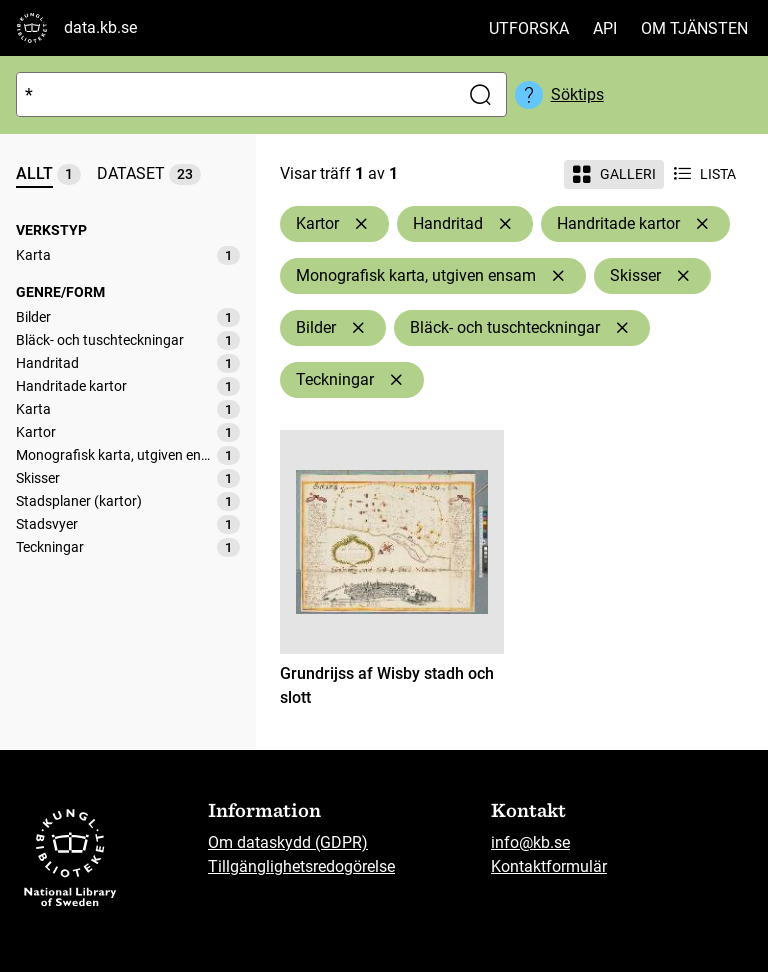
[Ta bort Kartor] (361, 224)
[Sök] (233, 94)
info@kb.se (530, 842)
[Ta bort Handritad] (505, 224)
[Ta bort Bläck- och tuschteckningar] (622, 328)
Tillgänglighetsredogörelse (301, 866)
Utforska (529, 28)
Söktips (577, 94)
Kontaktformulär (549, 866)
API (605, 28)
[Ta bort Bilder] (358, 328)
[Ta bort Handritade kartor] (702, 224)
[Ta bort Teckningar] (396, 380)
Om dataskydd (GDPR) (288, 842)
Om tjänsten (694, 28)
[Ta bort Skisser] (683, 276)
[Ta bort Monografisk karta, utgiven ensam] (558, 276)
